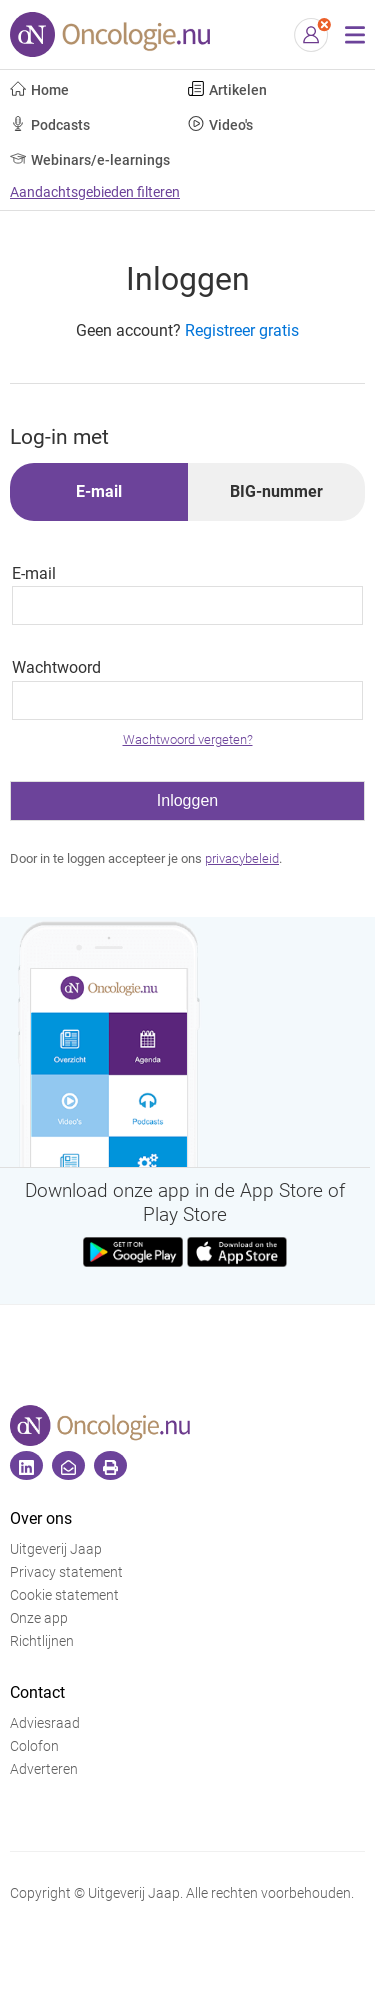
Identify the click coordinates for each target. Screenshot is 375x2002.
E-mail (34, 573)
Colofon (34, 1746)
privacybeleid (242, 858)
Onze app (39, 1618)
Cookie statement (64, 1595)
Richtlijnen (42, 1641)
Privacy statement (66, 1572)
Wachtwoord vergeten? (188, 739)
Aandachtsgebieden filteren (95, 192)
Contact (37, 1692)
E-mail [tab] (99, 491)
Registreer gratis (242, 330)
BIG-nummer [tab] (276, 491)
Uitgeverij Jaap (56, 1549)
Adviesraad (45, 1723)
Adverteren (44, 1769)
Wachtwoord (56, 667)
